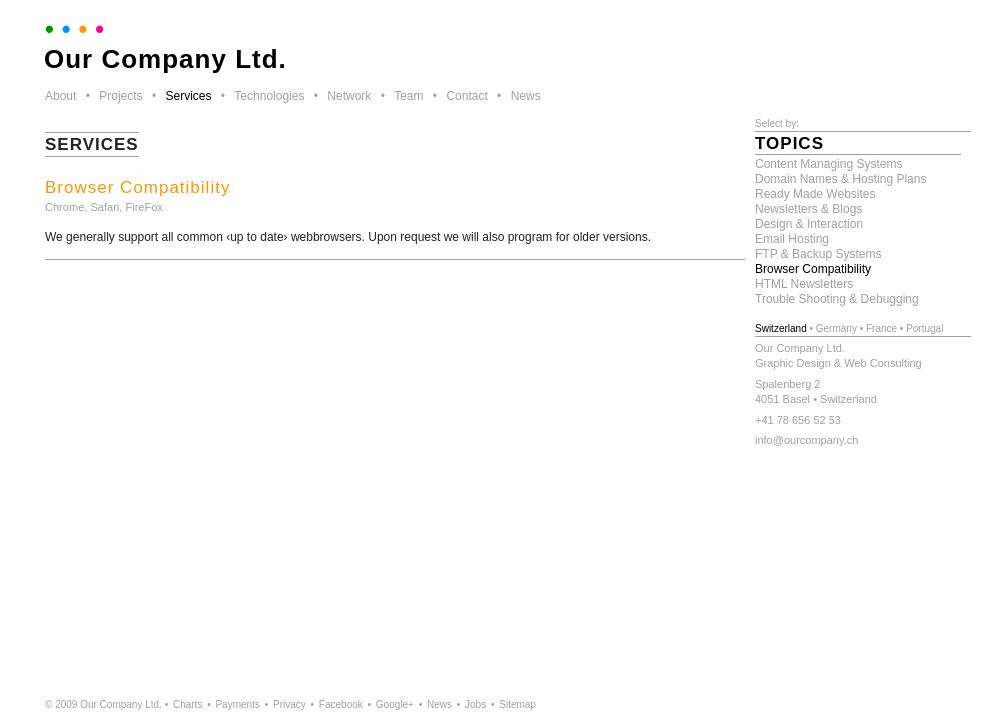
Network (349, 96)
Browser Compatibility (813, 269)
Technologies (269, 96)
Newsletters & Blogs (808, 209)
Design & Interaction (809, 224)
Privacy (289, 704)
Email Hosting (792, 239)
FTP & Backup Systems (818, 254)
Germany (836, 328)
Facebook (341, 704)
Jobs (475, 704)
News (526, 96)
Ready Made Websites (815, 194)
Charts (187, 704)
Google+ (395, 704)
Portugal (924, 328)
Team (408, 96)
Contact (466, 96)
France (881, 328)
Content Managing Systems (828, 164)
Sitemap (517, 704)
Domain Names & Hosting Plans (840, 179)
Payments (237, 704)
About (60, 96)
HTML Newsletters (804, 284)
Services (188, 96)
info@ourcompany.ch (806, 440)
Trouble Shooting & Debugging (837, 299)
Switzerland (781, 328)
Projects (120, 96)
